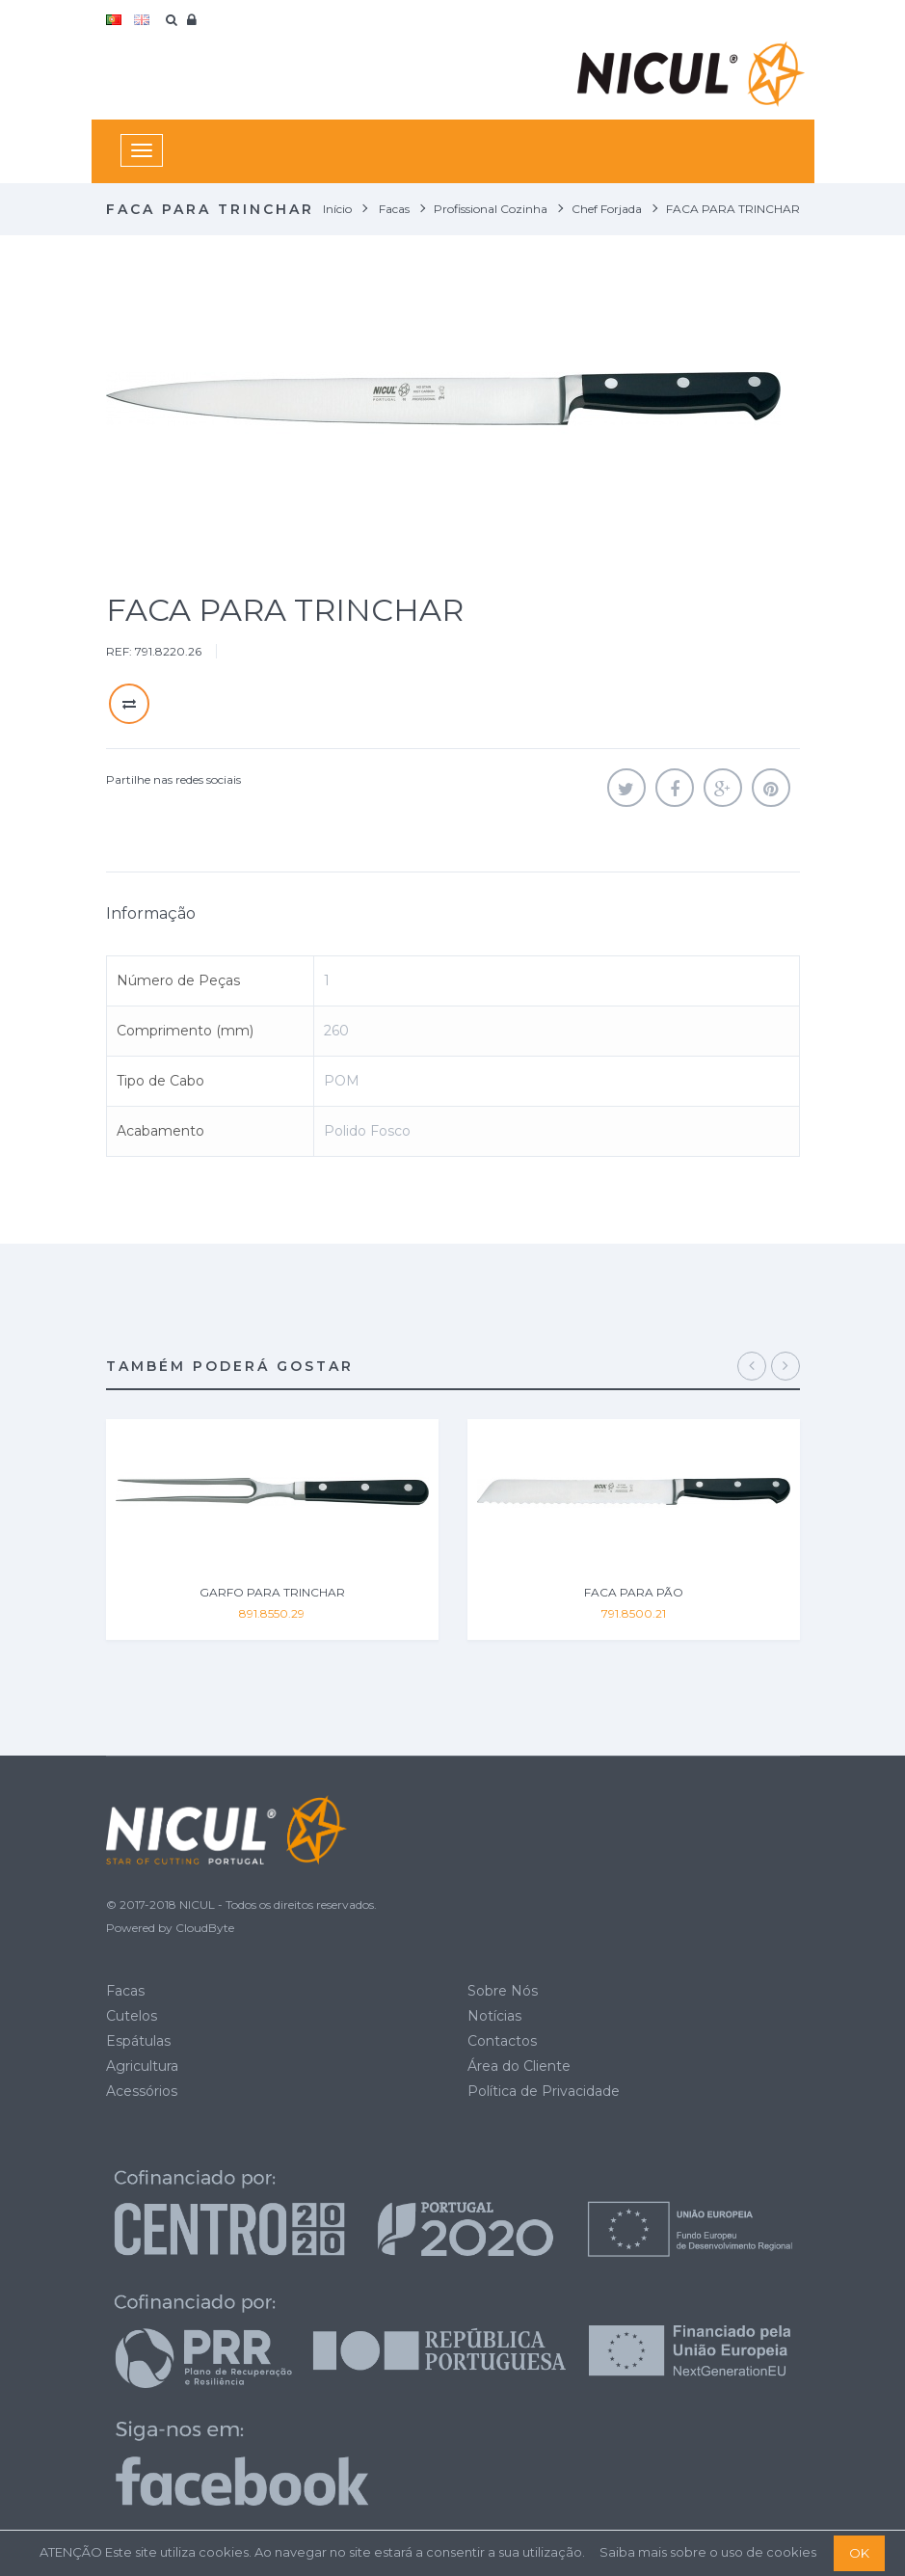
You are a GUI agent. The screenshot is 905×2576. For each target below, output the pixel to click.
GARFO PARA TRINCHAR (272, 1592)
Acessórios (141, 2091)
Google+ (723, 787)
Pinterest (771, 787)
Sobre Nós (502, 1990)
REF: (119, 651)
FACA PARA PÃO (633, 1592)
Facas (125, 1990)
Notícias (494, 2016)
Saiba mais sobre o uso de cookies (707, 2552)
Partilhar (674, 787)
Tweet (626, 787)
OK (859, 2553)
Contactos (502, 2041)
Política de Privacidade (543, 2091)
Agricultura (142, 2066)
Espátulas (138, 2041)
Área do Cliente (519, 2066)
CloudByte (204, 1927)
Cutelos (131, 2016)
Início (337, 208)
